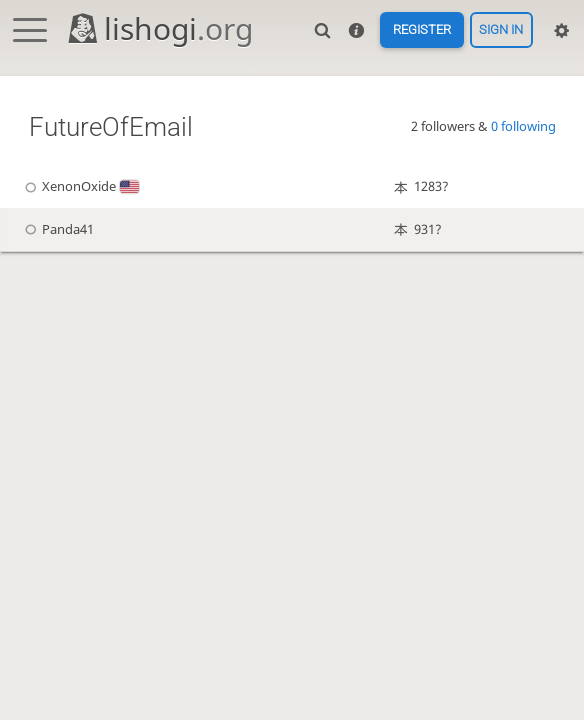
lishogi (159, 28)
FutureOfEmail (111, 127)
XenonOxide (79, 186)
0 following (523, 126)
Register (422, 30)
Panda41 (56, 229)
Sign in (501, 30)
